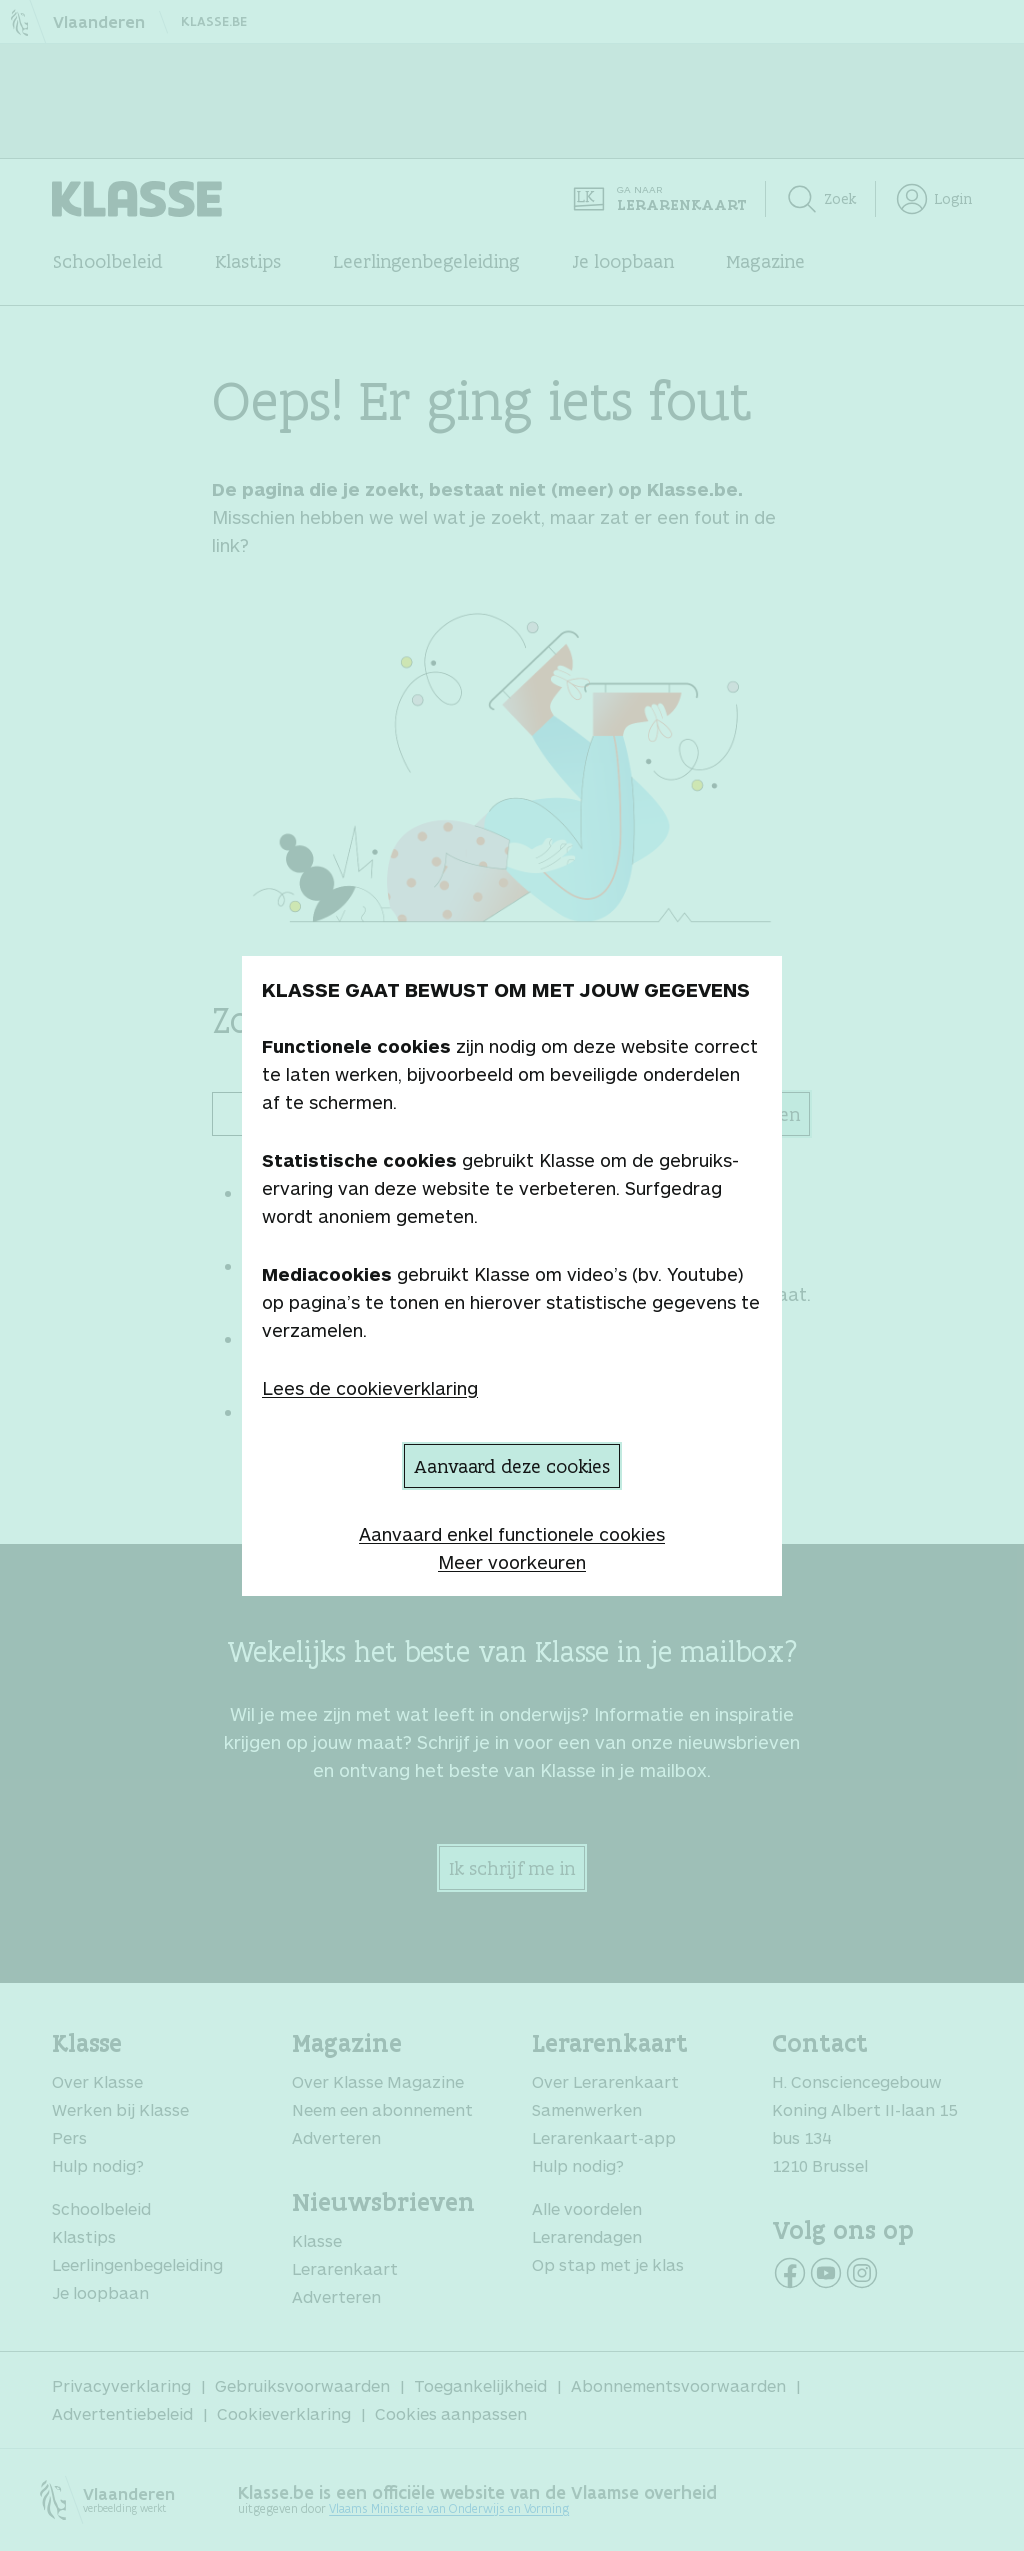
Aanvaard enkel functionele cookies (512, 1534)
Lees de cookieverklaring (370, 1388)
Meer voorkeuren (512, 1562)
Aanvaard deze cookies (512, 1466)
